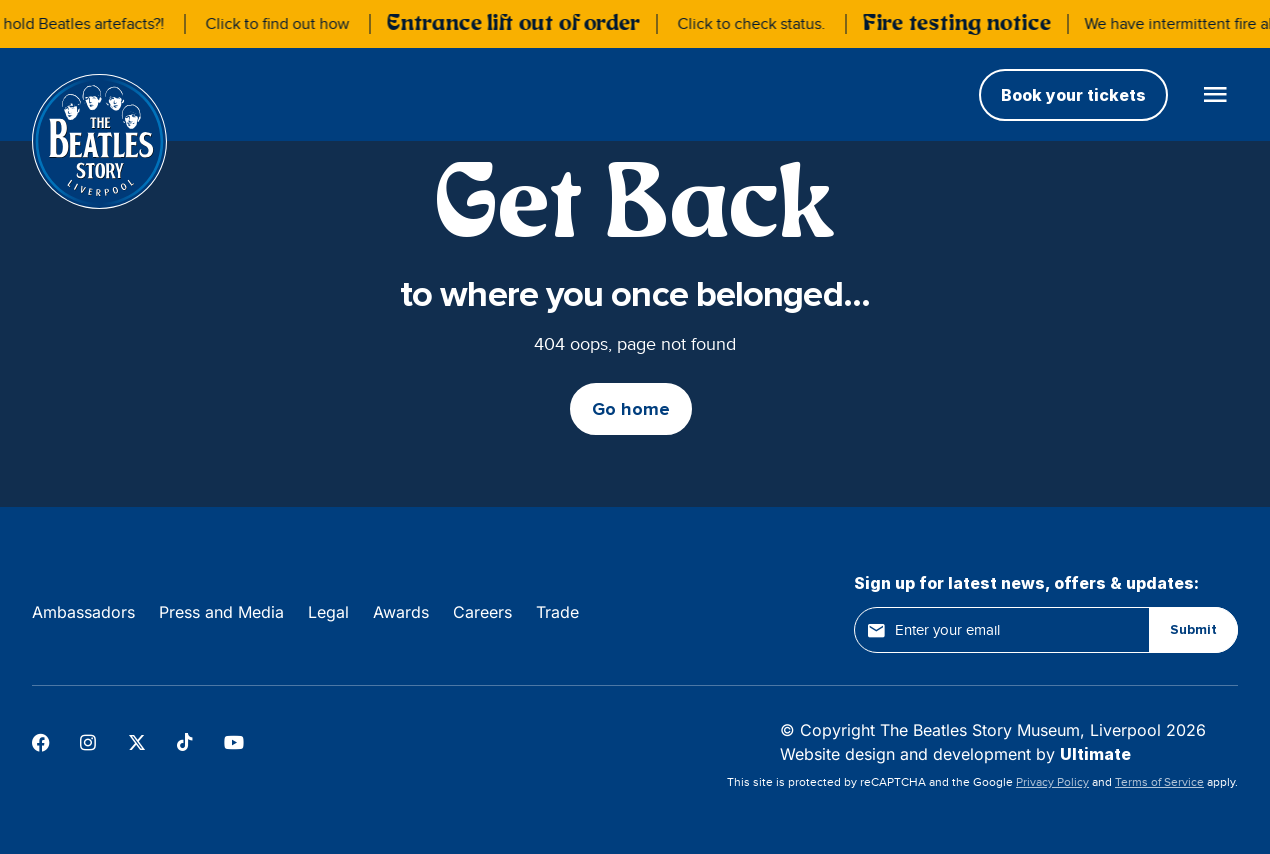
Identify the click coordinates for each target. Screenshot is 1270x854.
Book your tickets (1073, 95)
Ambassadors (83, 612)
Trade (557, 612)
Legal (328, 612)
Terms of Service (1159, 782)
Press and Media (221, 612)
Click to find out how (282, 24)
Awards (401, 612)
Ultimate (1095, 754)
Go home (631, 409)
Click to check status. (756, 24)
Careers (482, 612)
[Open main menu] (1215, 94)
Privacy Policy (1052, 782)
